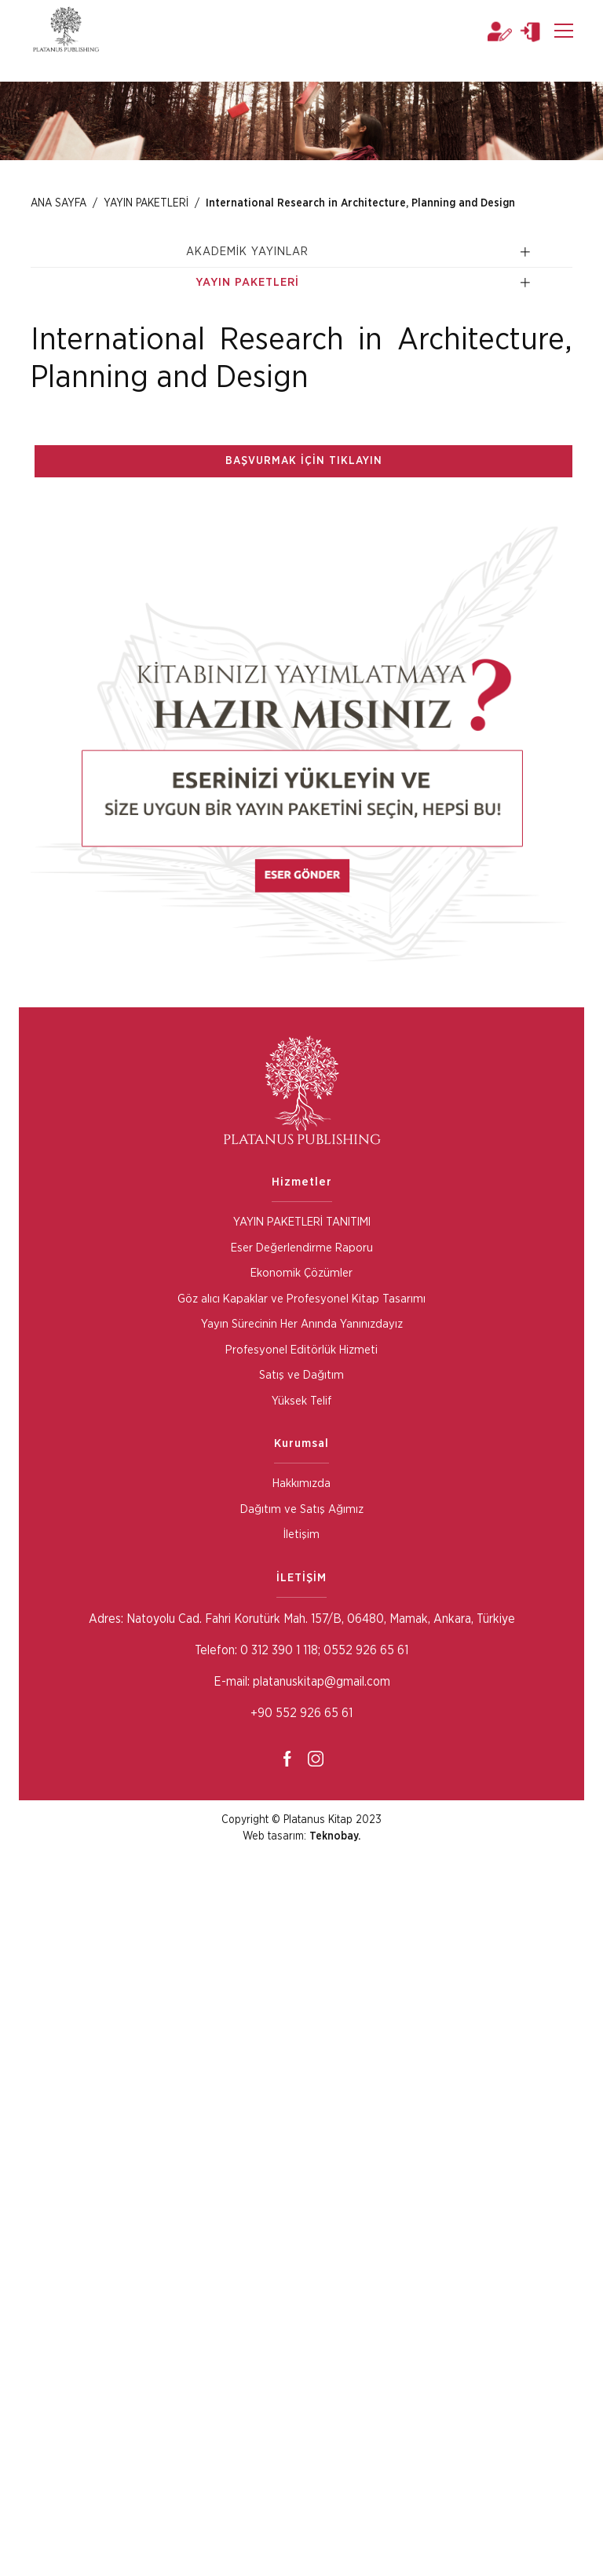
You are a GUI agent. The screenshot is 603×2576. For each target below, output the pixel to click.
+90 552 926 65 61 (301, 1713)
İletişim (301, 1534)
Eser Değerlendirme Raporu (302, 1248)
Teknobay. (334, 1836)
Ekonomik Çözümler (301, 1273)
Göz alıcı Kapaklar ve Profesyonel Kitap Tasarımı (301, 1299)
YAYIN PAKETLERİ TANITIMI (302, 1222)
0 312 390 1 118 (277, 1650)
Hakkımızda (301, 1483)
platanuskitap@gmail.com (321, 1681)
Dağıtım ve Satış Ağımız (302, 1509)
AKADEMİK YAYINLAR (247, 252)
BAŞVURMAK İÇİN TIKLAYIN (303, 460)
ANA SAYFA (58, 203)
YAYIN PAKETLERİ (145, 203)
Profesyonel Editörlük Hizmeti (301, 1350)
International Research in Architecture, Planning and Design (359, 203)
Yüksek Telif (301, 1401)
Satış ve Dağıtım (301, 1375)
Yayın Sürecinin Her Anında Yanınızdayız (302, 1324)
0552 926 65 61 (365, 1650)
